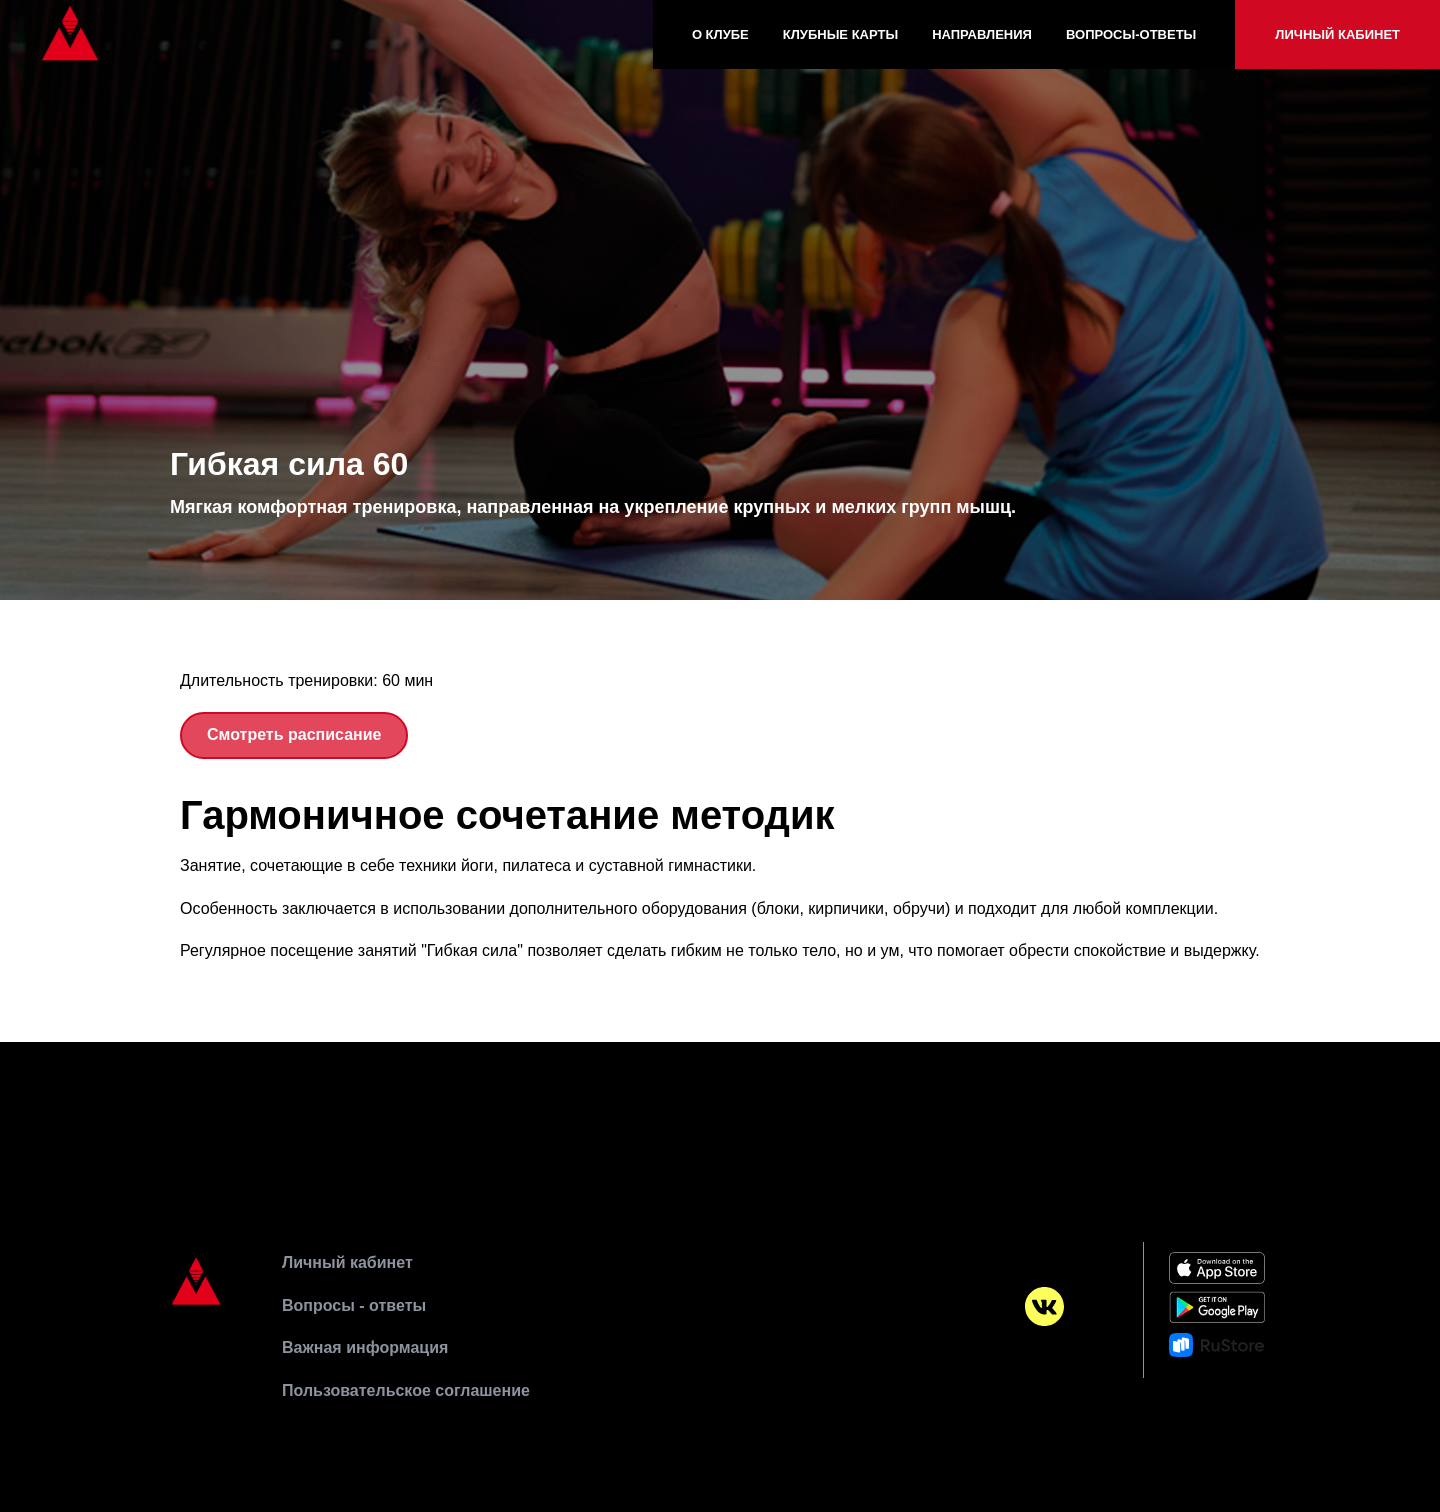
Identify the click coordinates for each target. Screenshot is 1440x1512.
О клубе (720, 34)
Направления (982, 34)
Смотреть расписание (294, 734)
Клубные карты (840, 34)
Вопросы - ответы (354, 1305)
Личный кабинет (1337, 34)
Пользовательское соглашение (406, 1390)
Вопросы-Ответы (1131, 34)
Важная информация (365, 1347)
